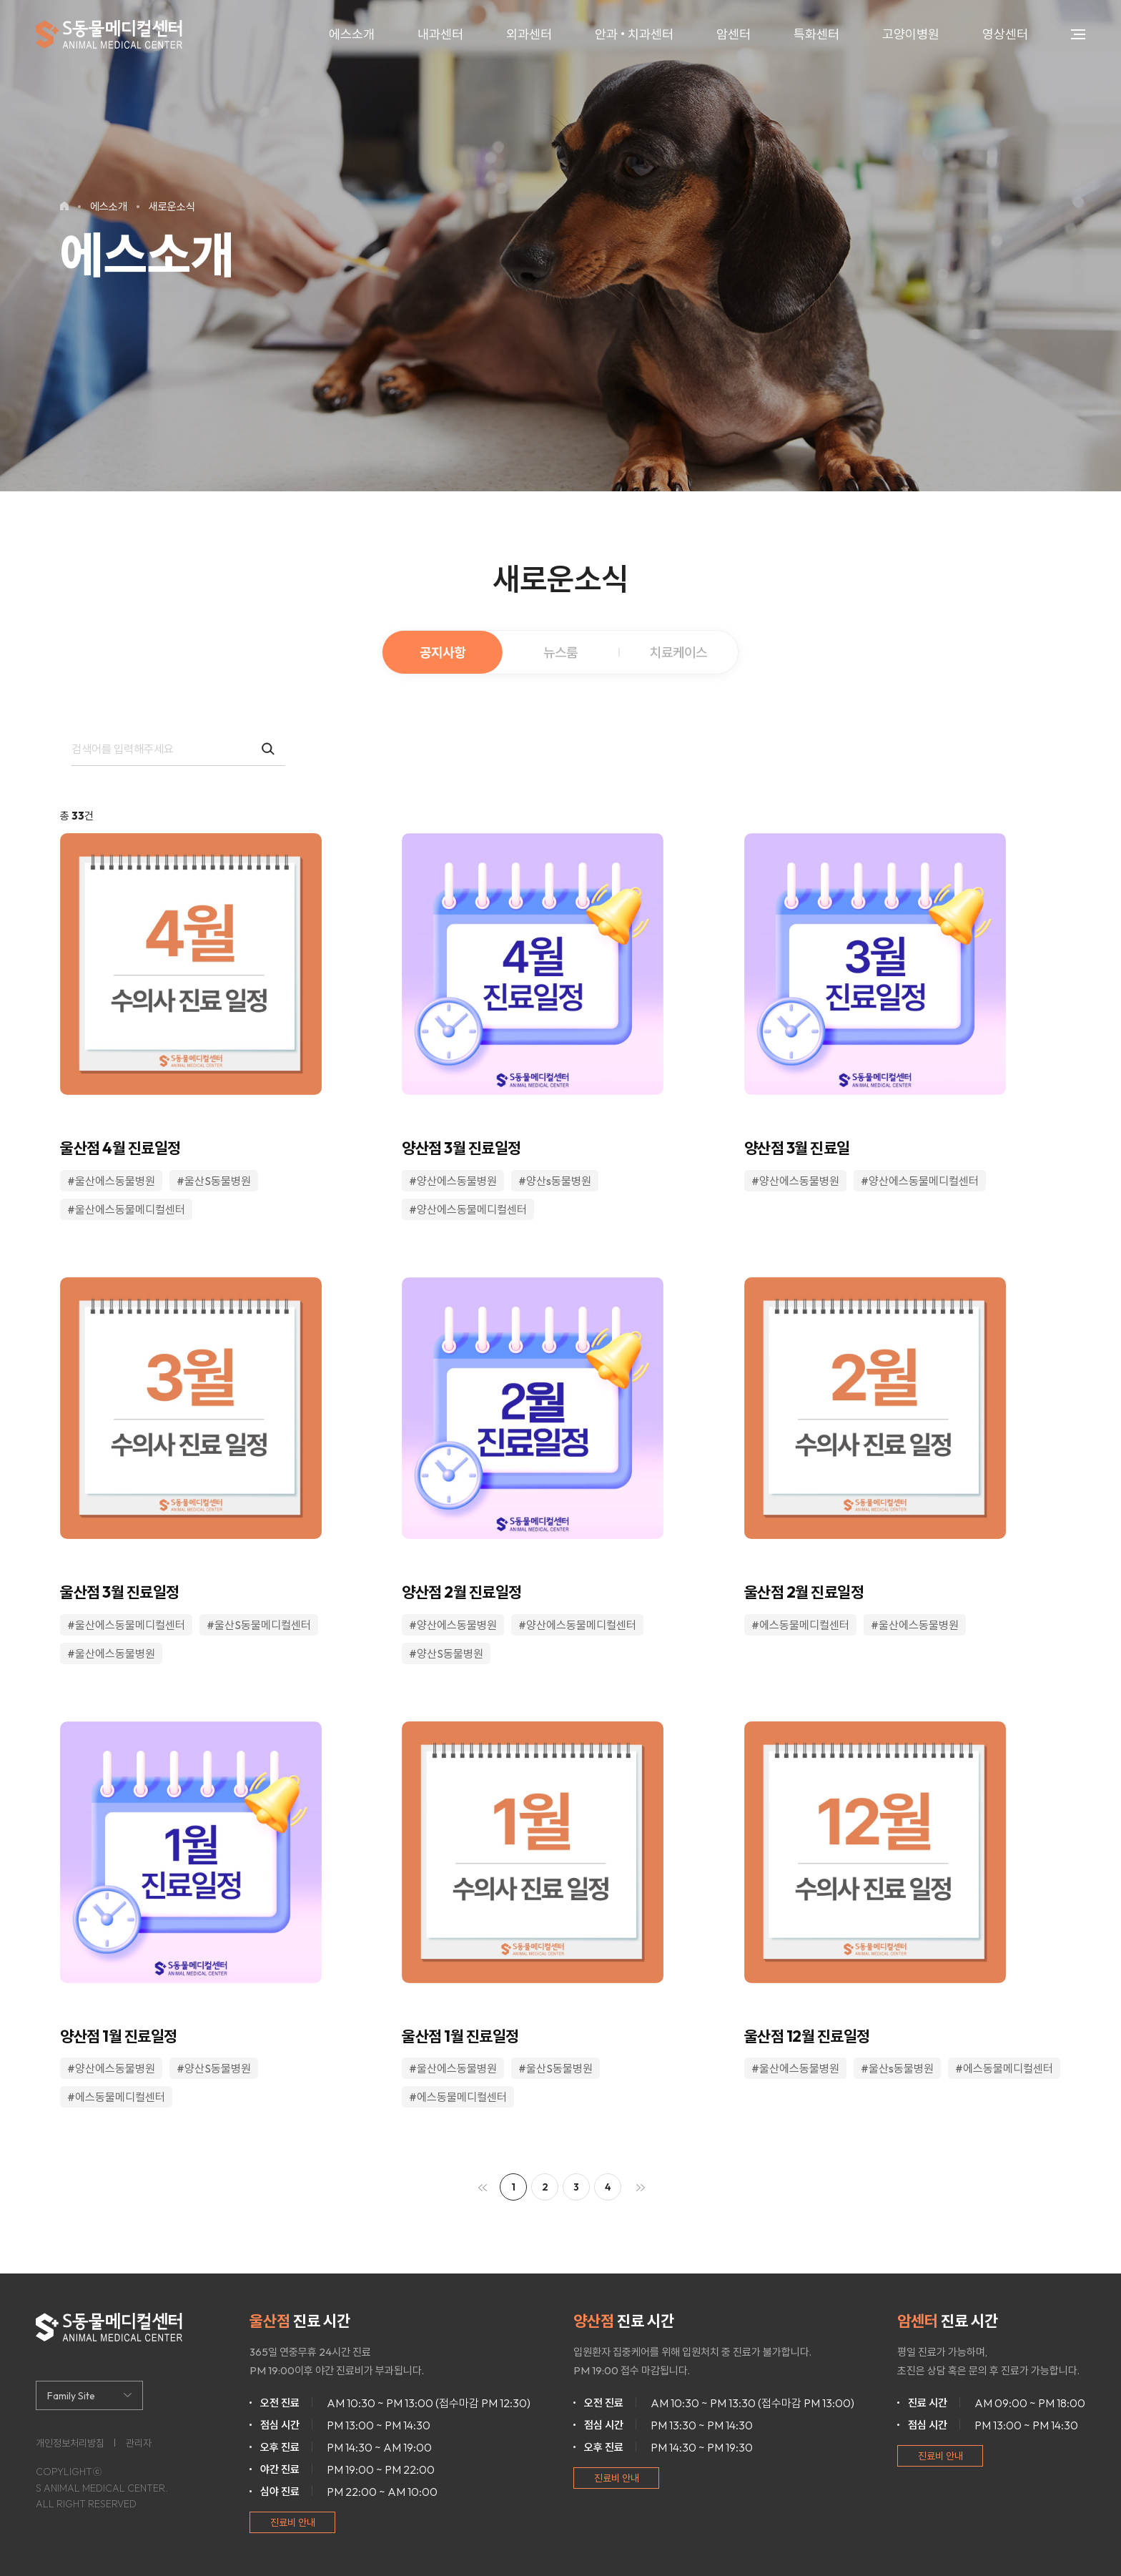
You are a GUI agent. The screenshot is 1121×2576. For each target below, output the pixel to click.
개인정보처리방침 (70, 2443)
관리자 (139, 2443)
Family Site (71, 2395)
